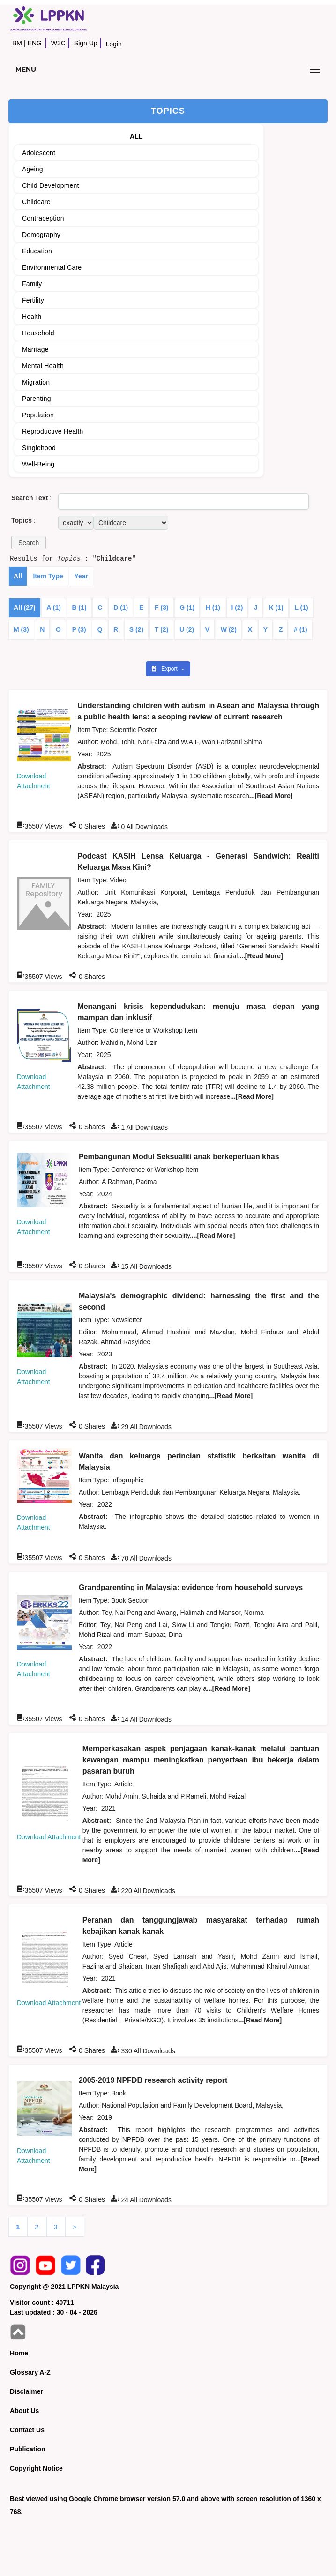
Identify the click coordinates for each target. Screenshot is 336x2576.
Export (165, 669)
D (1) (120, 607)
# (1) (300, 629)
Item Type (48, 576)
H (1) (213, 607)
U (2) (186, 629)
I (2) (237, 607)
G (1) (186, 607)
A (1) (53, 607)
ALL (136, 136)
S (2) (136, 629)
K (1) (276, 607)
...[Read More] (271, 795)
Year (81, 576)
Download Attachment (49, 1837)
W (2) (229, 629)
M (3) (21, 629)
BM (17, 43)
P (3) (79, 629)
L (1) (301, 607)
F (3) (162, 607)
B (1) (79, 607)
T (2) (162, 629)
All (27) (25, 607)
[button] (28, 542)
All (18, 576)
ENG (35, 43)
